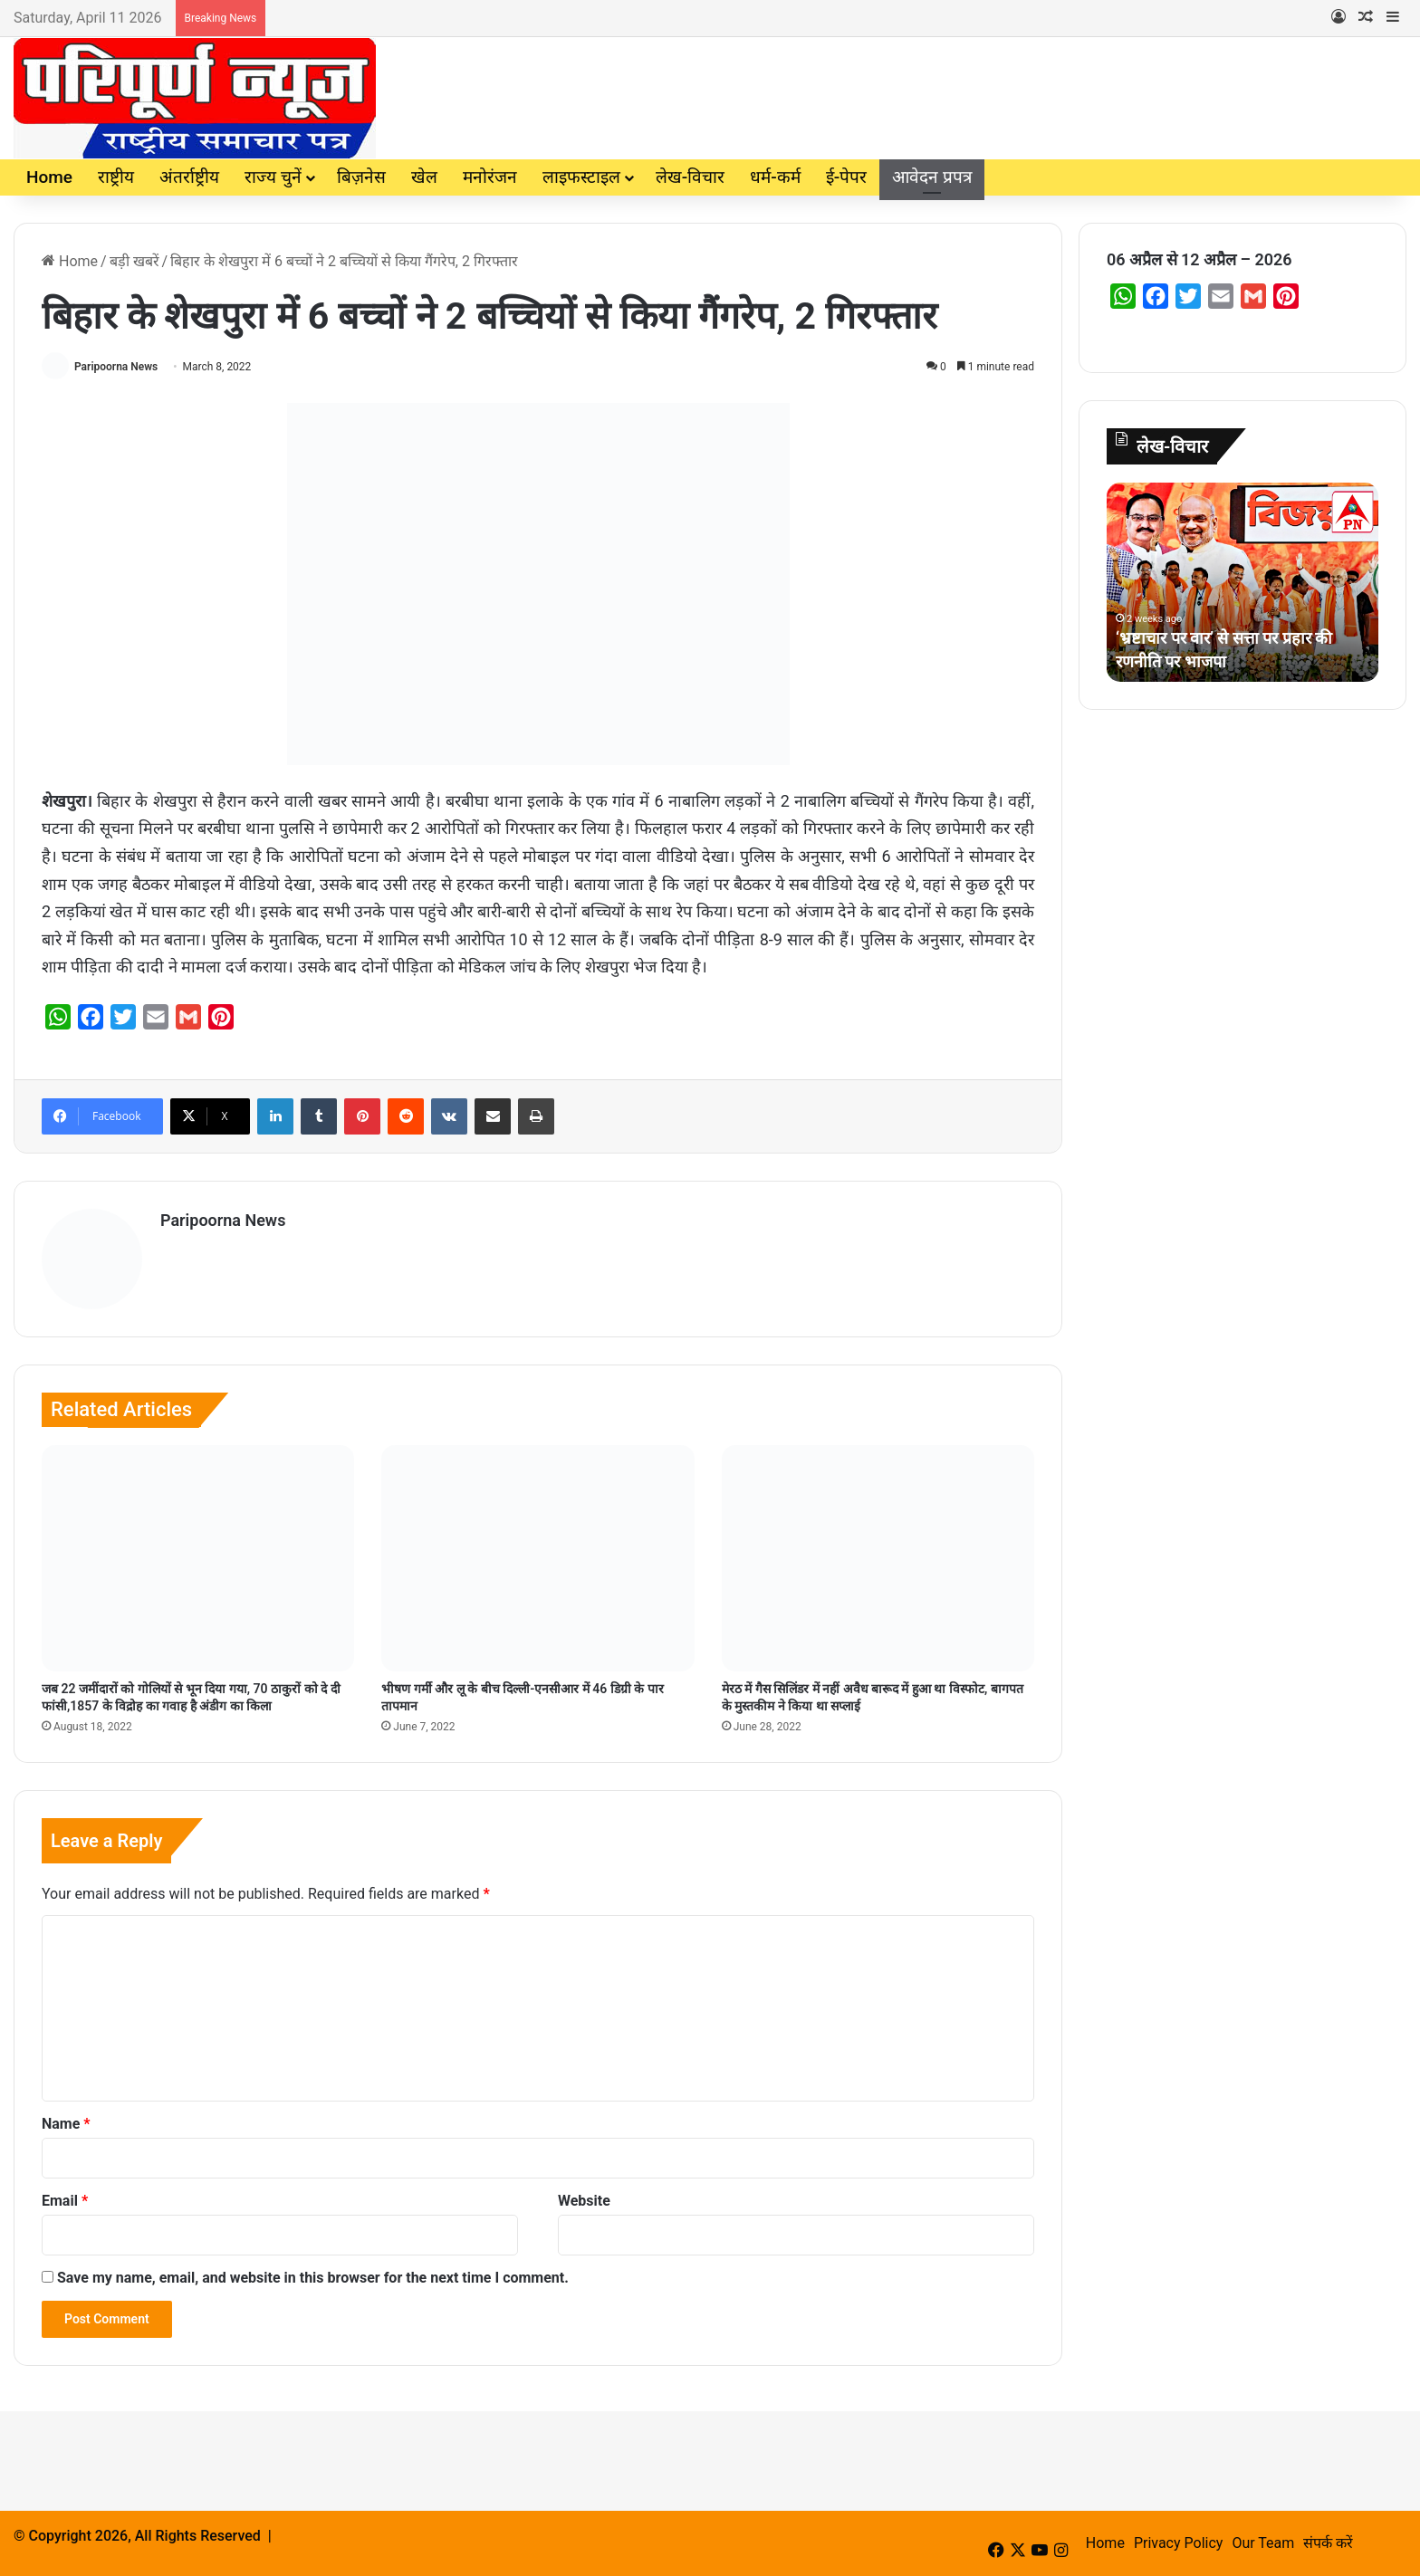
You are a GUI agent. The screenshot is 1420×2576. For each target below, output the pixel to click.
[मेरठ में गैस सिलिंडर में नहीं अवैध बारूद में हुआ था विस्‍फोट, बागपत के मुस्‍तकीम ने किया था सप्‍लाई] (878, 1558)
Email (65, 2200)
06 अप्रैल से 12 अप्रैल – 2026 (1199, 259)
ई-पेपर (846, 177)
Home (49, 177)
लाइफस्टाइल (581, 177)
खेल (424, 177)
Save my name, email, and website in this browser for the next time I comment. (313, 2277)
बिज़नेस (361, 177)
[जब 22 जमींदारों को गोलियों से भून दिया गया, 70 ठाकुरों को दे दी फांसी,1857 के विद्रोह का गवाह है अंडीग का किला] (198, 1558)
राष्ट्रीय (116, 177)
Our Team (1263, 2543)
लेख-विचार (690, 177)
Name (66, 2123)
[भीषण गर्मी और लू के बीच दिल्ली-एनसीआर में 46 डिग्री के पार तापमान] (537, 1558)
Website (584, 2200)
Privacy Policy (1178, 2543)
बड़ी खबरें (134, 261)
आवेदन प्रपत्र (932, 177)
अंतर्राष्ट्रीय (189, 177)
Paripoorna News (116, 366)
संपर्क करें (1328, 2543)
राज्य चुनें (273, 177)
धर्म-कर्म (775, 177)
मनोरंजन (490, 177)
